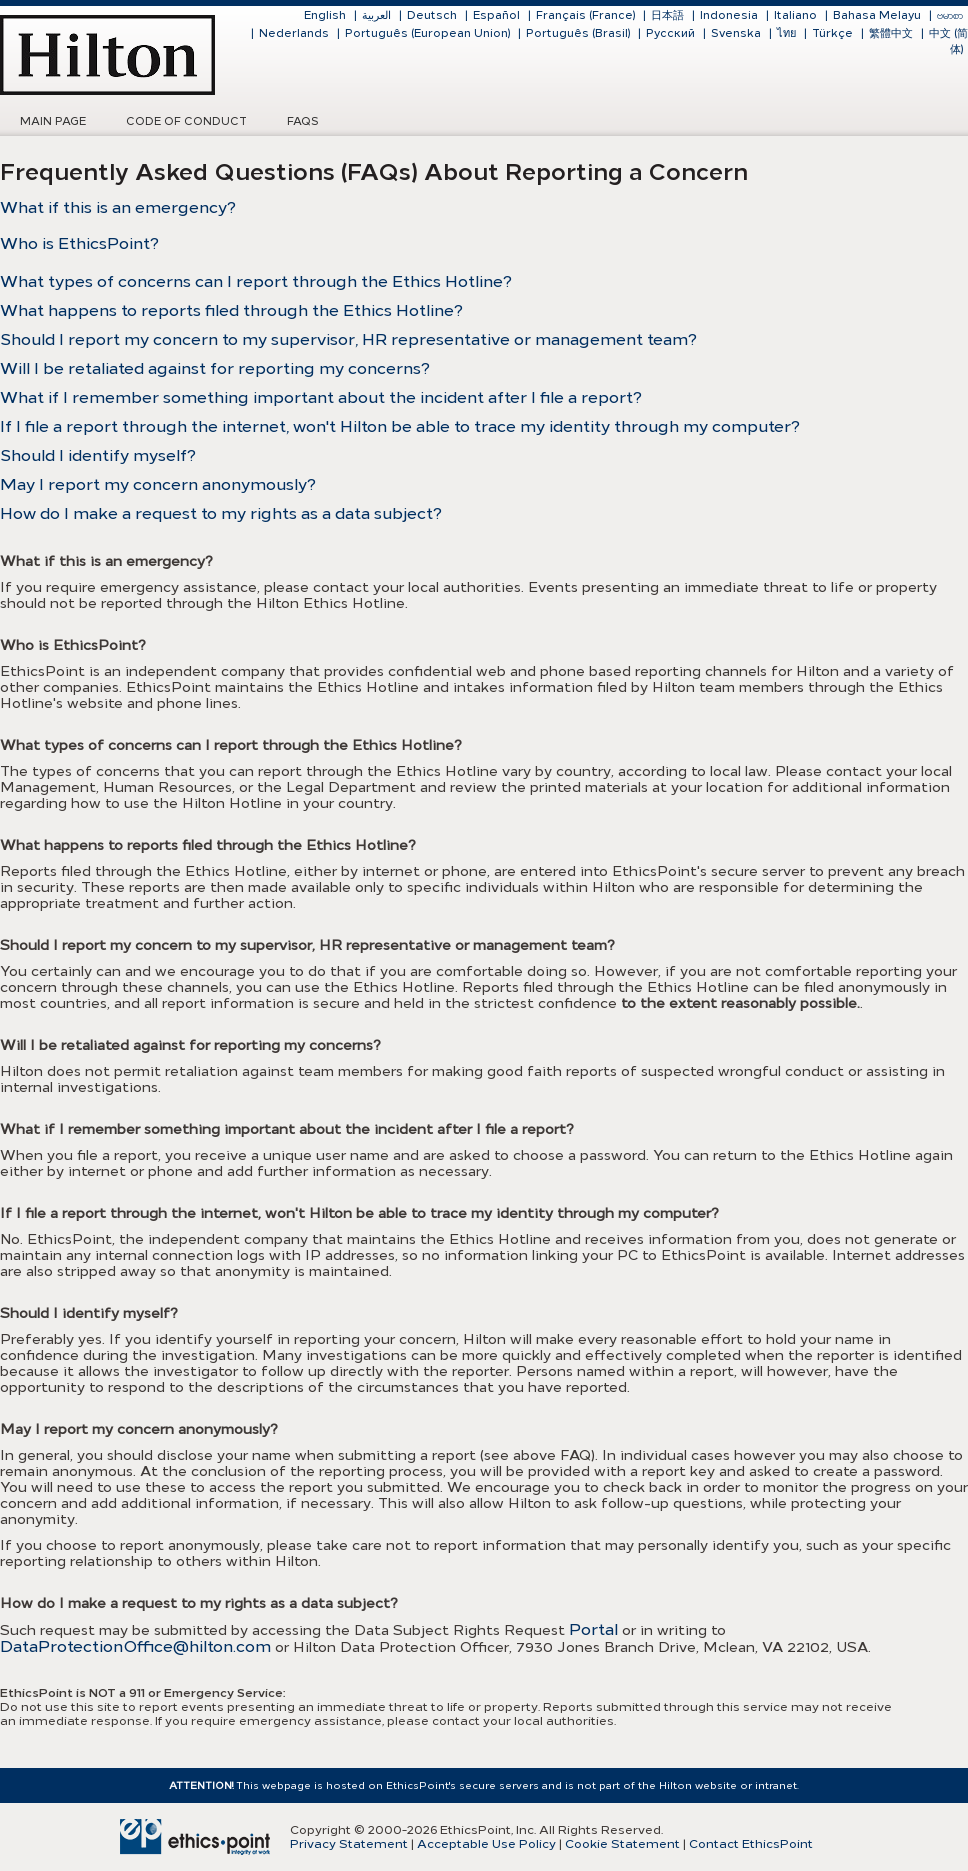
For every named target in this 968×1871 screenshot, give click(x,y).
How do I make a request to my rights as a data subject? (221, 513)
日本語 (667, 15)
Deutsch (432, 15)
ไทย (786, 33)
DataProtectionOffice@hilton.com (135, 1646)
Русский (670, 33)
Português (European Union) (427, 33)
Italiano (795, 15)
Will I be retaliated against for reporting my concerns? (215, 368)
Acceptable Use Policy (486, 1844)
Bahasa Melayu (877, 15)
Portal (593, 1629)
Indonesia (729, 15)
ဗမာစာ (950, 15)
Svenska (736, 33)
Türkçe (832, 33)
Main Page (53, 121)
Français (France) (585, 15)
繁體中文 (891, 33)
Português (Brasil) (578, 33)
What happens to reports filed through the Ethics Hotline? (231, 310)
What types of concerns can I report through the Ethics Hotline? (256, 281)
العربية (376, 15)
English (325, 15)
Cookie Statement (622, 1844)
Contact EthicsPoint (751, 1844)
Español (496, 15)
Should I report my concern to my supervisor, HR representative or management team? (348, 339)
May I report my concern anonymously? (158, 484)
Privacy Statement (349, 1844)
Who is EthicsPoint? (79, 243)
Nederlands (294, 33)
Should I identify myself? (98, 455)
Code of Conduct (186, 121)
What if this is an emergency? (118, 207)
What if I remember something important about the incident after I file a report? (321, 397)
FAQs (303, 121)
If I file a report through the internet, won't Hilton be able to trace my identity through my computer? (400, 426)
